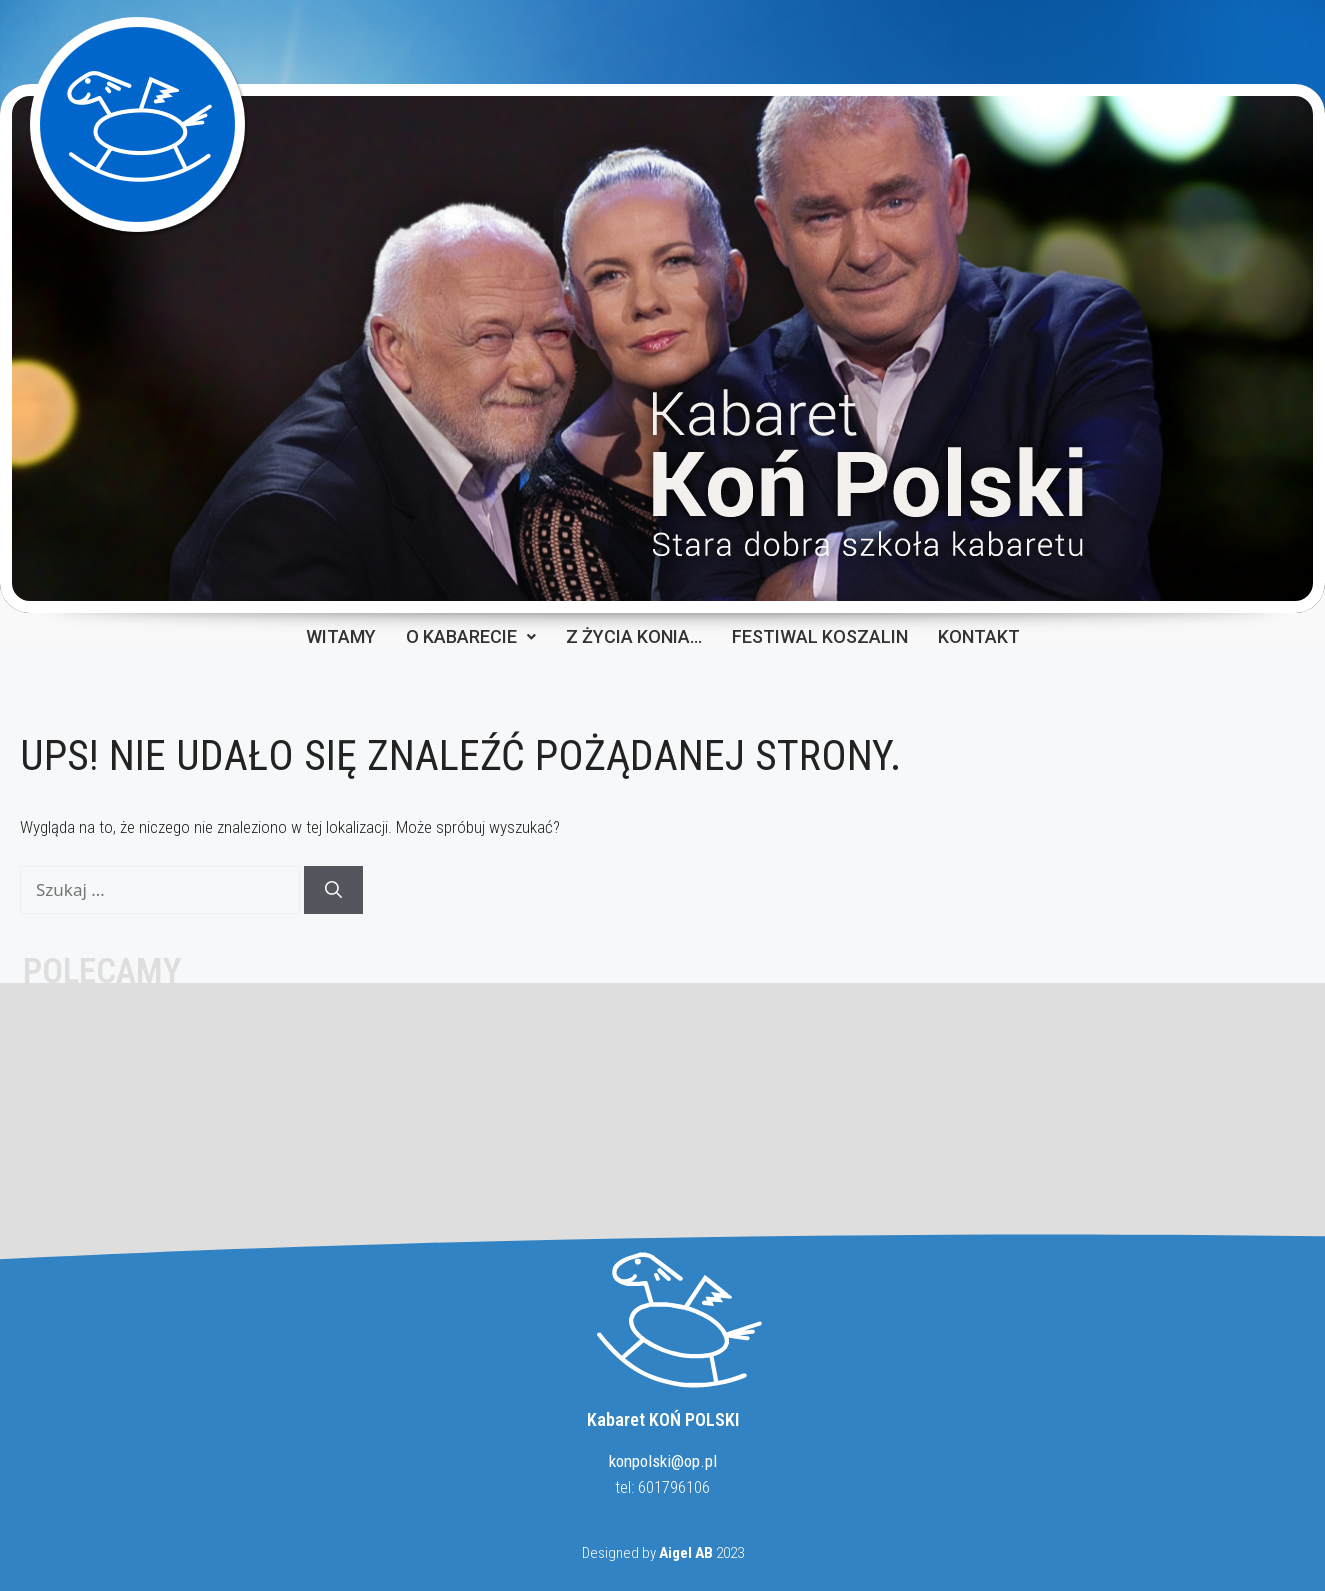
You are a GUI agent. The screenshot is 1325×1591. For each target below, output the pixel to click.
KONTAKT (979, 636)
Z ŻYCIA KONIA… (634, 636)
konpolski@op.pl (663, 1461)
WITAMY (341, 636)
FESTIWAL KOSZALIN (820, 636)
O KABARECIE (471, 636)
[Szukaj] (333, 890)
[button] (471, 637)
